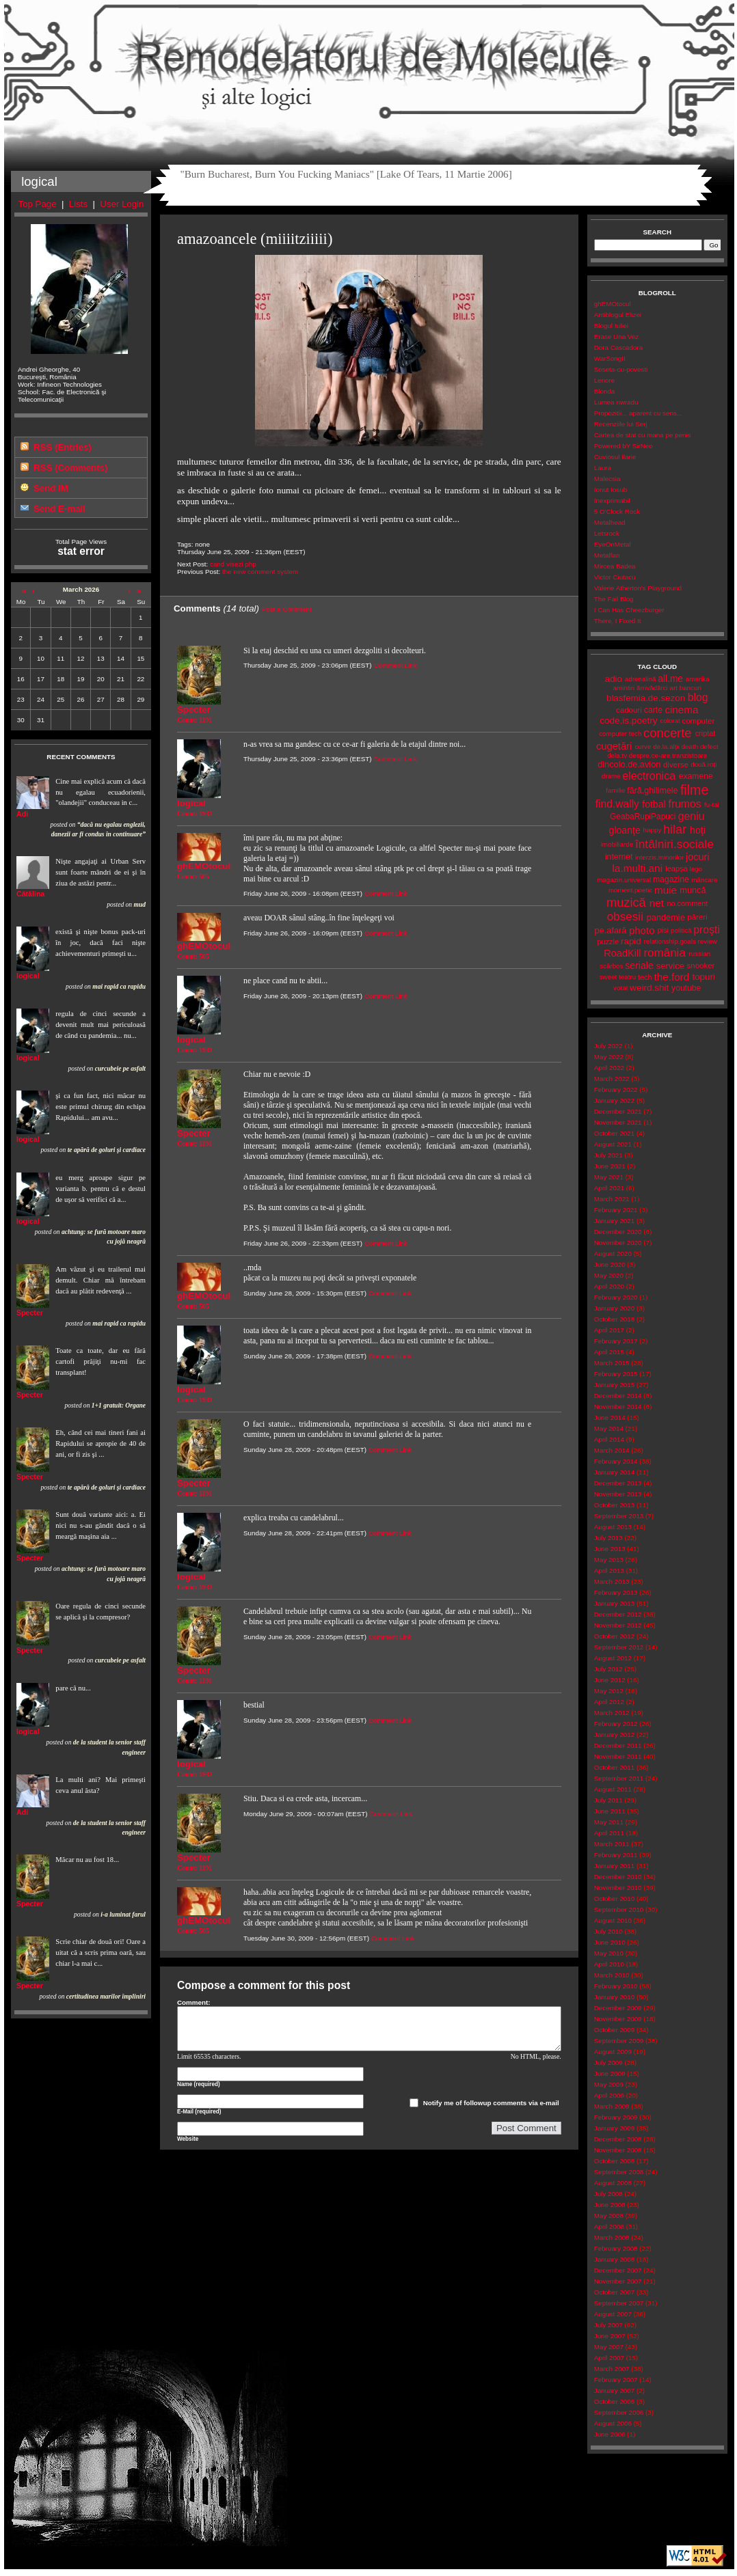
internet (619, 857)
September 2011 (619, 1778)
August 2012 (613, 1658)
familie (615, 790)
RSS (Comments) (70, 468)
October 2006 (614, 2401)
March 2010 (612, 1975)
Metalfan (607, 555)
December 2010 (618, 1876)
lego (695, 869)
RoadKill (622, 953)
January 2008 (614, 2259)
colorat (670, 720)
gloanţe (625, 830)
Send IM (51, 488)
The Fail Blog (614, 599)
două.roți (703, 764)
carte (653, 710)
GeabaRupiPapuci (642, 816)
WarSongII (610, 358)
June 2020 (610, 1264)
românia (664, 952)
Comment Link (394, 665)
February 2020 (616, 1297)
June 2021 (610, 1166)
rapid (631, 941)
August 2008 (613, 2183)
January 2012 (614, 1734)
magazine (671, 879)
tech (645, 977)
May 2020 (609, 1275)
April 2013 (609, 1570)
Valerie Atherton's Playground (638, 588)
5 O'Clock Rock (617, 511)
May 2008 (609, 2215)
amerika (698, 679)
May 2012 (609, 1691)
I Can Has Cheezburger (629, 610)
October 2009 (614, 2029)
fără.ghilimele (652, 790)
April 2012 (609, 1701)
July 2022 (608, 1046)
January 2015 (614, 1384)
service (670, 966)
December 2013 (618, 1483)
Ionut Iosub (611, 489)
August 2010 (613, 1920)
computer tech (620, 733)
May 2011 (609, 1822)
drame (611, 776)
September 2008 (619, 2172)
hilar (674, 829)
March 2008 (612, 2237)
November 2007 (618, 2281)
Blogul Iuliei (611, 325)
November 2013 (618, 1494)
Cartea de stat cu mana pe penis (642, 435)
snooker (701, 965)
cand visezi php (233, 564)
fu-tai (711, 804)
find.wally (617, 804)
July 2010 (608, 1931)
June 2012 (610, 1680)
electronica (648, 775)
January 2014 (614, 1472)
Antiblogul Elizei (617, 314)
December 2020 (618, 1231)
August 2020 (613, 1253)
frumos (685, 804)
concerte (667, 733)
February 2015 (616, 1374)
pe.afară (611, 930)
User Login (122, 204)
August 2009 (613, 2051)
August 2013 (613, 1527)
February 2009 (616, 2117)
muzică (626, 902)
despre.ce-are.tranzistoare (668, 755)
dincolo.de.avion (629, 764)
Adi (22, 814)
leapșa (676, 868)
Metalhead (610, 522)
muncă (693, 890)
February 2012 (616, 1723)
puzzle (608, 941)
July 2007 (608, 2325)
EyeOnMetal (612, 544)
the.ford (672, 977)
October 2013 (614, 1505)
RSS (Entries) (63, 447)
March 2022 (612, 1078)
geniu (691, 816)
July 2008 (608, 2193)
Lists (78, 204)
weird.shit (649, 988)
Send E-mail (59, 509)
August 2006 (613, 2423)
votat (620, 987)
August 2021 (613, 1144)
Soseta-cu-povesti (621, 369)
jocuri (698, 856)
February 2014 (616, 1461)
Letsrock (606, 533)
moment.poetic (630, 890)
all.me (670, 679)
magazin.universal (624, 879)
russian (700, 953)
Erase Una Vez (616, 336)
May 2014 (609, 1428)
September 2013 (619, 1516)
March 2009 (612, 2106)
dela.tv (617, 755)
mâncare (704, 879)
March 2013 (612, 1581)
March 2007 (612, 2368)
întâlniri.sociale (674, 844)
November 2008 (618, 2150)
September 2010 (619, 1909)
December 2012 (618, 1614)
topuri (703, 977)
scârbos (611, 966)
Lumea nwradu (616, 402)
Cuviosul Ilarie (615, 457)
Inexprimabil (612, 500)
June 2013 (610, 1548)
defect (709, 746)
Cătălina (30, 894)
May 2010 (609, 1953)
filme (694, 789)
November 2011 (618, 1756)
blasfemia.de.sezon (645, 698)
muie (665, 890)
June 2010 (610, 1942)
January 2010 (614, 1997)
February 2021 (616, 1210)
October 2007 (614, 2292)
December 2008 (618, 2139)
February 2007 (616, 2379)
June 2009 (610, 2073)
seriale (639, 965)
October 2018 (614, 1319)
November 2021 (618, 1122)
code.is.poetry (628, 720)
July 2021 (608, 1155)
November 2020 (618, 1242)
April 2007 (609, 2357)
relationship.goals (669, 941)
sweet (608, 977)
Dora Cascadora (618, 347)
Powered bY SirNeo (623, 446)
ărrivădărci (652, 687)
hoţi (698, 830)
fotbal (653, 804)
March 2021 (612, 1199)
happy (652, 830)
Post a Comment (287, 609)
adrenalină (640, 679)
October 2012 (614, 1636)
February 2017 (616, 1341)
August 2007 (613, 2314)
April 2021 (609, 1188)
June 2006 (610, 2434)
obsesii (625, 916)
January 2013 (614, 1603)
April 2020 (609, 1286)
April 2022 (609, 1067)
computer (698, 721)
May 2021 (609, 1177)
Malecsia (607, 478)
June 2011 (610, 1811)
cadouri (629, 710)
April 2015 (609, 1352)
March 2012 (612, 1712)
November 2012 (618, 1625)
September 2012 (619, 1647)
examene (696, 776)
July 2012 (608, 1669)
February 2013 (616, 1592)
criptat (705, 733)
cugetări (614, 746)
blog (698, 697)
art (674, 687)
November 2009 (618, 2019)
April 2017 (609, 1330)
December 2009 (618, 2008)
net (656, 903)
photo (642, 930)
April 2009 (609, 2095)
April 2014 (609, 1439)
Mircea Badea (615, 566)
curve (642, 746)
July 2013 (608, 1538)
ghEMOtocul (612, 303)
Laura (602, 467)
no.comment (687, 903)
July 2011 (608, 1800)
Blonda (604, 391)
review (707, 941)
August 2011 (613, 1789)
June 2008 (610, 2204)
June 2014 (610, 1417)
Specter (29, 1312)
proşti (706, 929)
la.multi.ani (637, 868)
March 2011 (612, 1844)
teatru (627, 977)
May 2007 (609, 2347)
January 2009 (614, 2128)
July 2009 (608, 2062)
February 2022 (616, 1089)
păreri (697, 917)
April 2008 (609, 2226)
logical (28, 976)
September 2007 (619, 2303)
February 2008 (616, 2248)
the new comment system (260, 571)
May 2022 (609, 1056)
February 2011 (616, 1855)
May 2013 (609, 1559)
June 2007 (610, 2336)
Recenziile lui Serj (620, 424)
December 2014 (618, 1395)
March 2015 (612, 1363)
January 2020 (614, 1308)
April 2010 (609, 1964)
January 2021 (614, 1220)
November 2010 (618, 1887)
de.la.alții (666, 746)
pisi (663, 930)
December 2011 (618, 1745)
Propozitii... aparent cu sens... (638, 413)
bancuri (690, 687)
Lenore (604, 380)
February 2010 (616, 1986)
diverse (675, 765)
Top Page (37, 204)
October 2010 (614, 1898)
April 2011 (609, 1833)
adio (613, 679)
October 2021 (614, 1133)
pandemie (666, 917)
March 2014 (612, 1450)
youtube (686, 988)
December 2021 (618, 1111)
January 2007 (614, 2390)
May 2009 (609, 2084)
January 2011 (614, 1865)
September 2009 (619, 2040)
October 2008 (614, 2161)
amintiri (624, 687)
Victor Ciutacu (615, 577)
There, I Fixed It (617, 621)
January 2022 (614, 1100)
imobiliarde (617, 844)
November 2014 (618, 1406)
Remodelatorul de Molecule (369, 63)
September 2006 (619, 2412)
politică (681, 930)
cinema (681, 709)
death (690, 746)
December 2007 (618, 2270)
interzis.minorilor (659, 857)
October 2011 (614, 1767)
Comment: (194, 2002)
